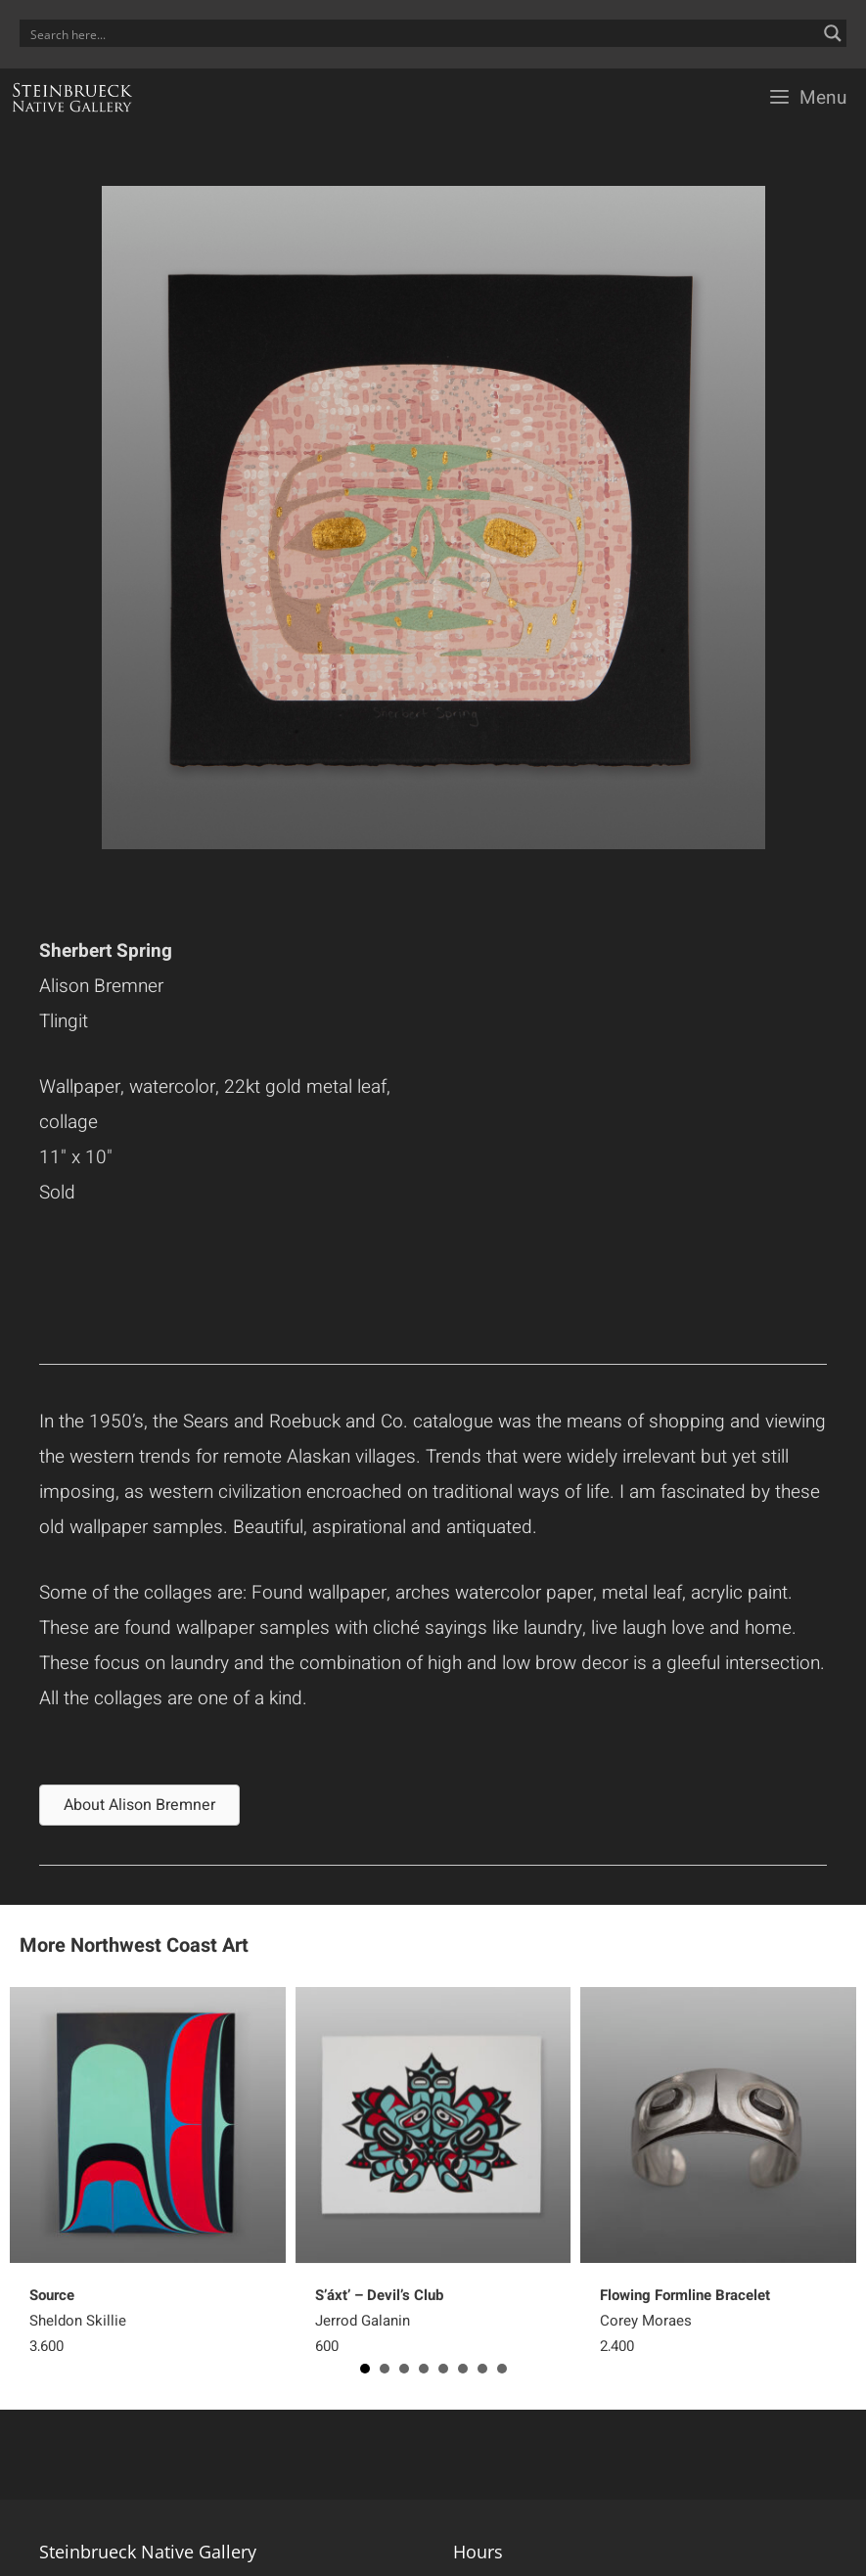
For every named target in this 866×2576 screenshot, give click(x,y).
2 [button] (384, 2368)
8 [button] (502, 2368)
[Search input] (420, 33)
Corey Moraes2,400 (685, 2320)
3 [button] (404, 2368)
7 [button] (482, 2368)
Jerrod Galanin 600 (379, 2320)
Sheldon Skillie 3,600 (77, 2320)
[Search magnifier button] (832, 33)
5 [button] (443, 2368)
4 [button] (424, 2368)
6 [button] (463, 2368)
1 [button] (365, 2368)
